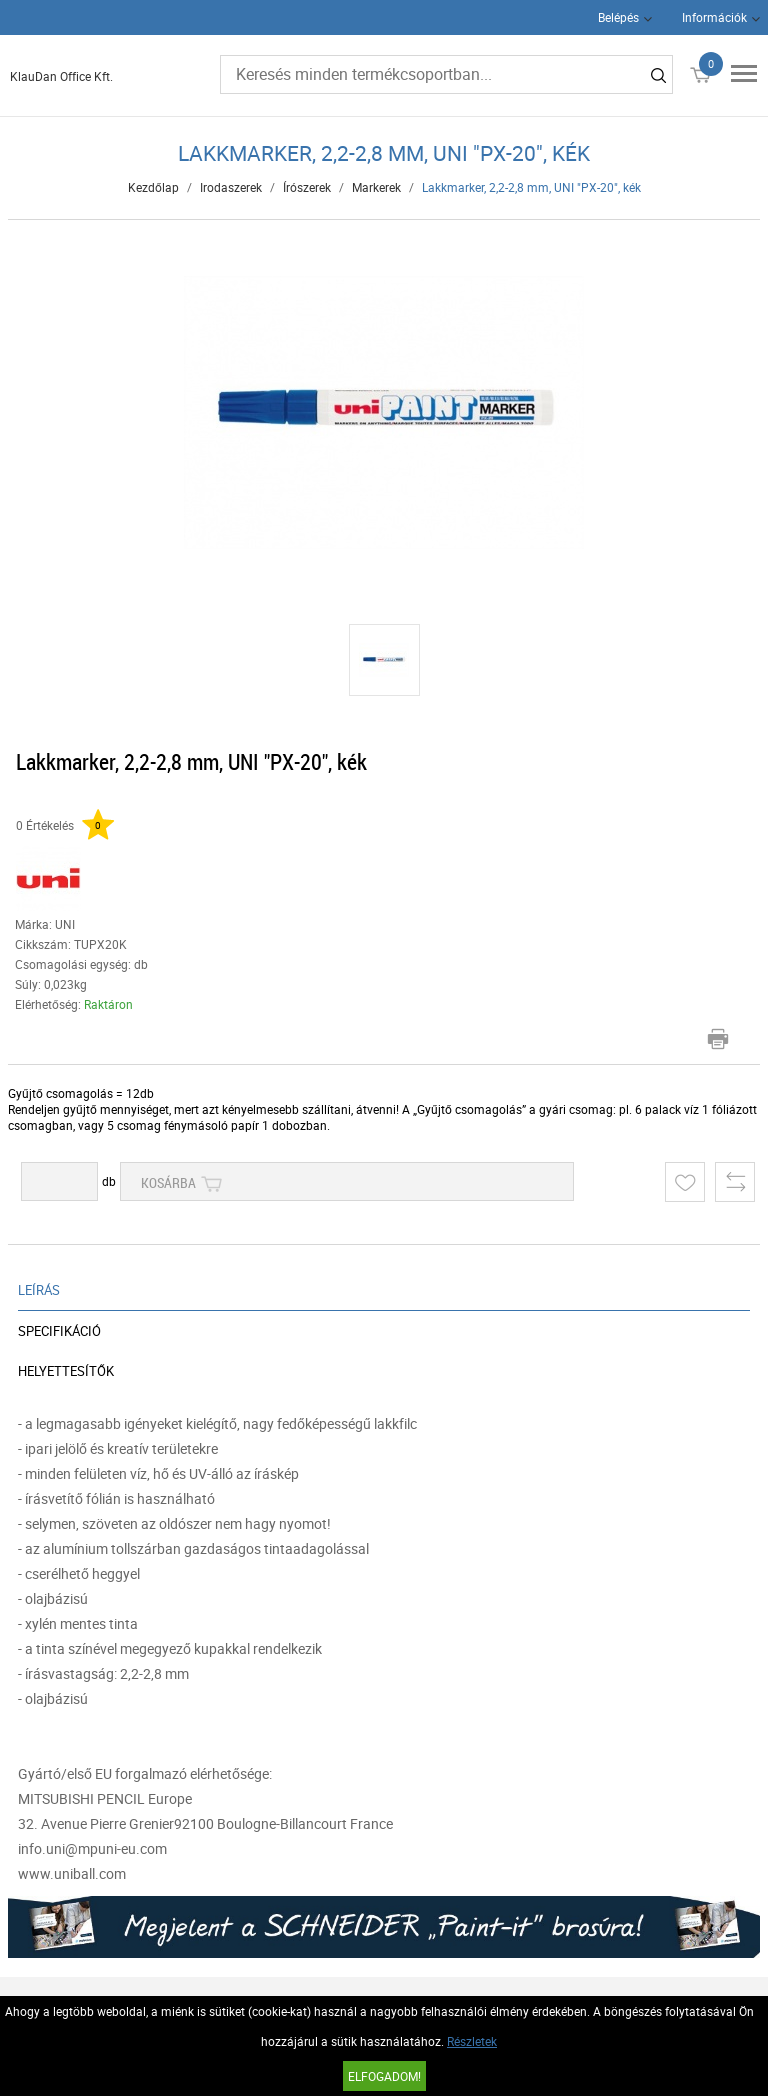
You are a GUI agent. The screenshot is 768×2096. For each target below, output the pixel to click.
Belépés (618, 17)
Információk (714, 17)
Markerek (376, 187)
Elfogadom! (384, 2076)
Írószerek (307, 187)
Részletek (472, 2041)
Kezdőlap (153, 187)
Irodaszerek (231, 187)
